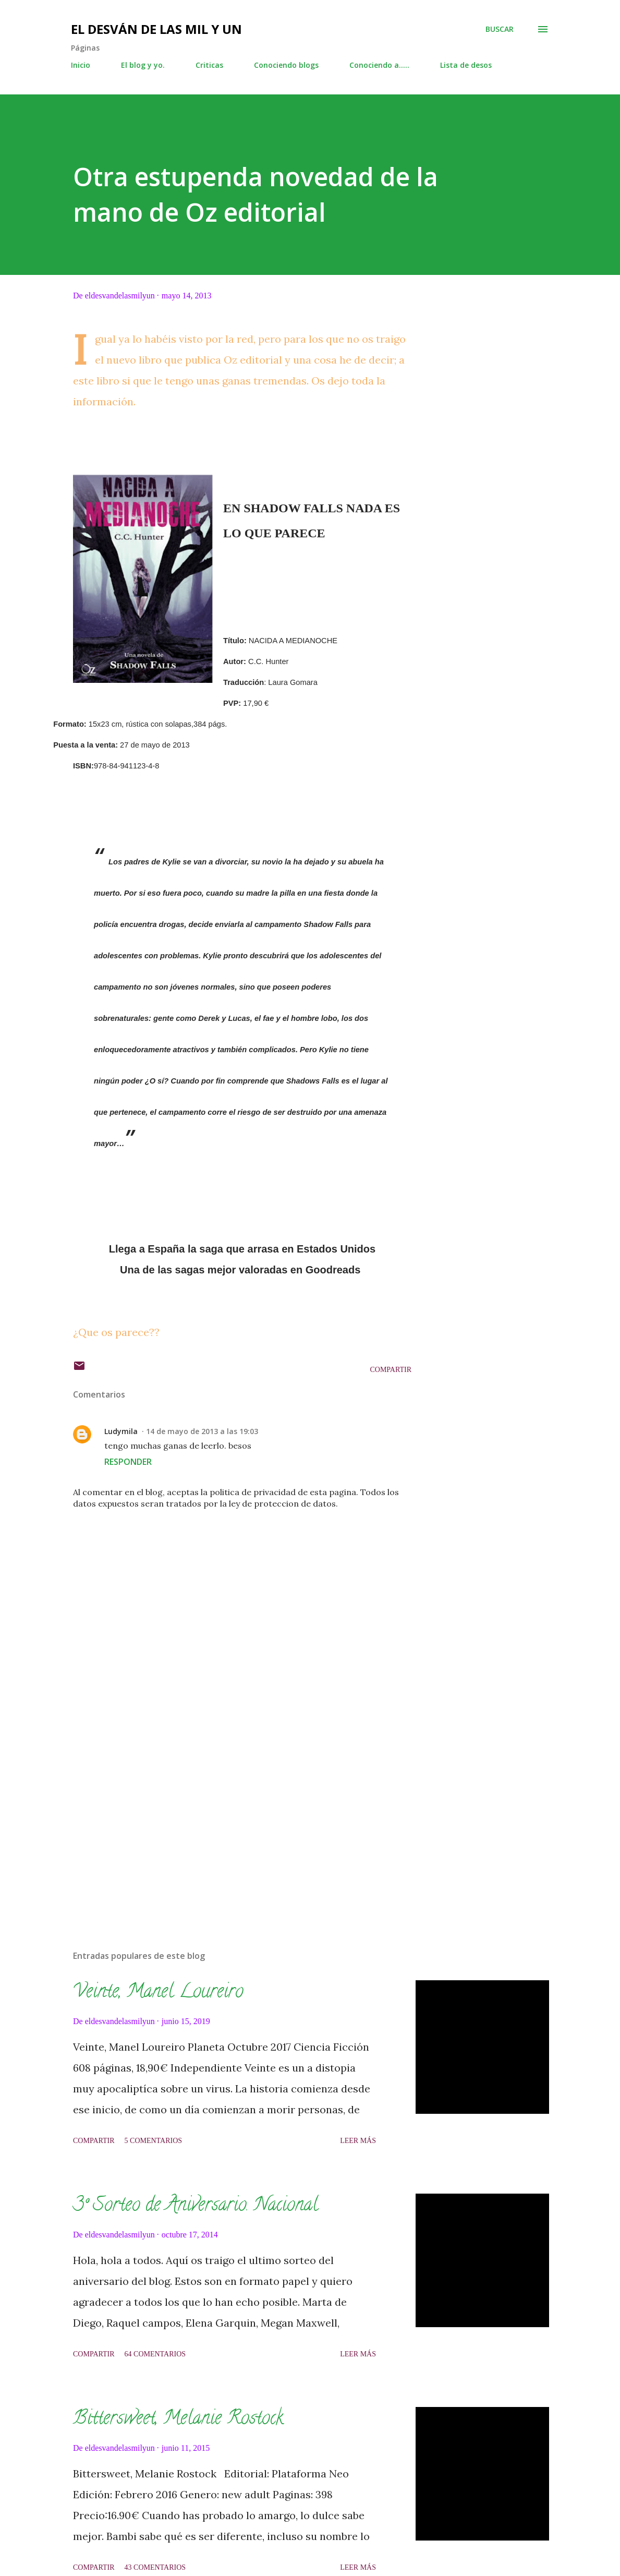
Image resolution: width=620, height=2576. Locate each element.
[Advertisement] (242, 1820)
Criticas (209, 65)
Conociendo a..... (379, 65)
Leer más (358, 2141)
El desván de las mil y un (156, 29)
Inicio (80, 65)
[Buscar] (499, 29)
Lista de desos (466, 65)
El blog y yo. (143, 65)
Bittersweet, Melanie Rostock (178, 2419)
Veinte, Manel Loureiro (158, 1992)
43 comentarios (155, 2567)
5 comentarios (154, 2141)
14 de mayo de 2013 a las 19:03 (202, 1431)
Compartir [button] (390, 1370)
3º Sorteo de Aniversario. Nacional (195, 2206)
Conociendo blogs (286, 65)
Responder (128, 1461)
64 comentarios (155, 2354)
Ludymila (121, 1431)
